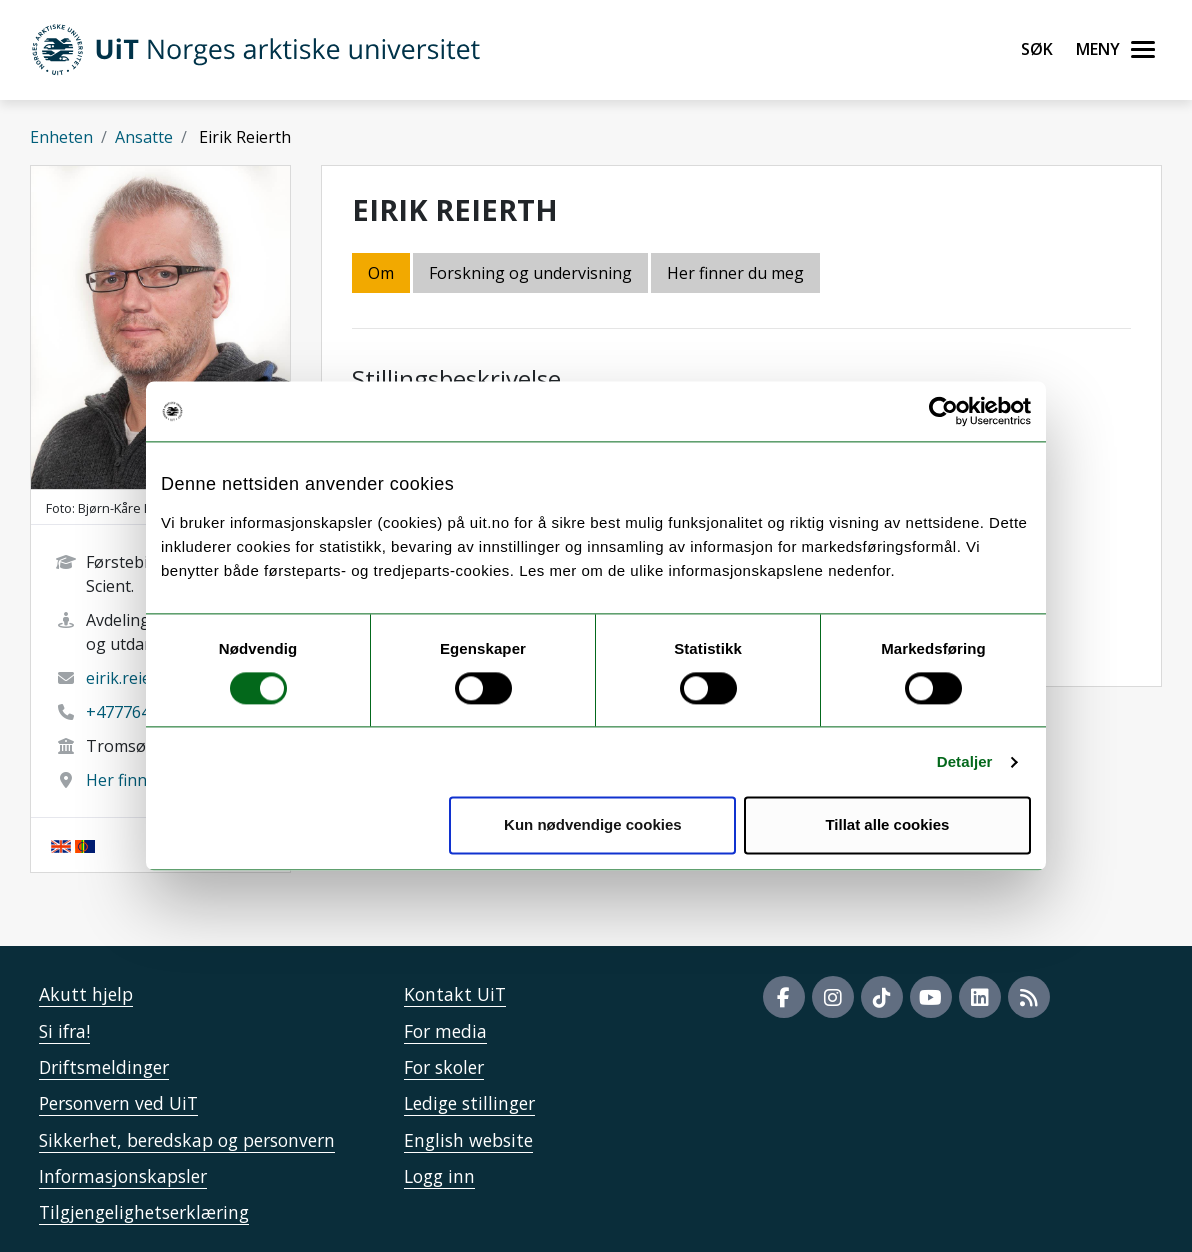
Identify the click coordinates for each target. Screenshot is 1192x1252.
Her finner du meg (735, 273)
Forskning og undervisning (530, 273)
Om (381, 273)
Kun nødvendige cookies (593, 825)
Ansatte (144, 137)
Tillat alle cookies (887, 825)
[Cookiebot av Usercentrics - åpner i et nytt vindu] (943, 411)
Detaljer (965, 761)
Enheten (61, 137)
